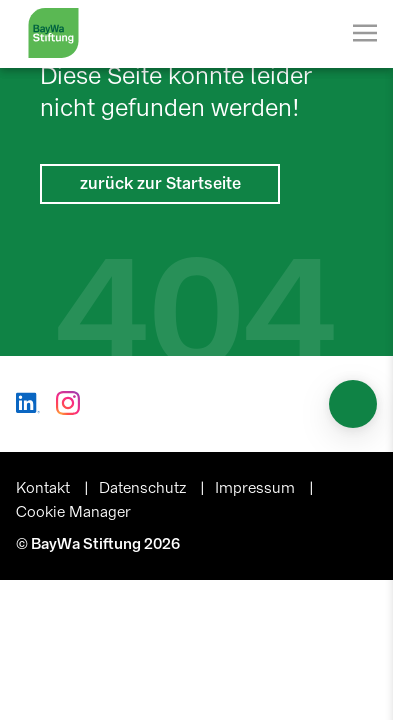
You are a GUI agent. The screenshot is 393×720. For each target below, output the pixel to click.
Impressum (257, 488)
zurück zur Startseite (160, 183)
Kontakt (45, 488)
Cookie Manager (73, 512)
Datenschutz (144, 488)
